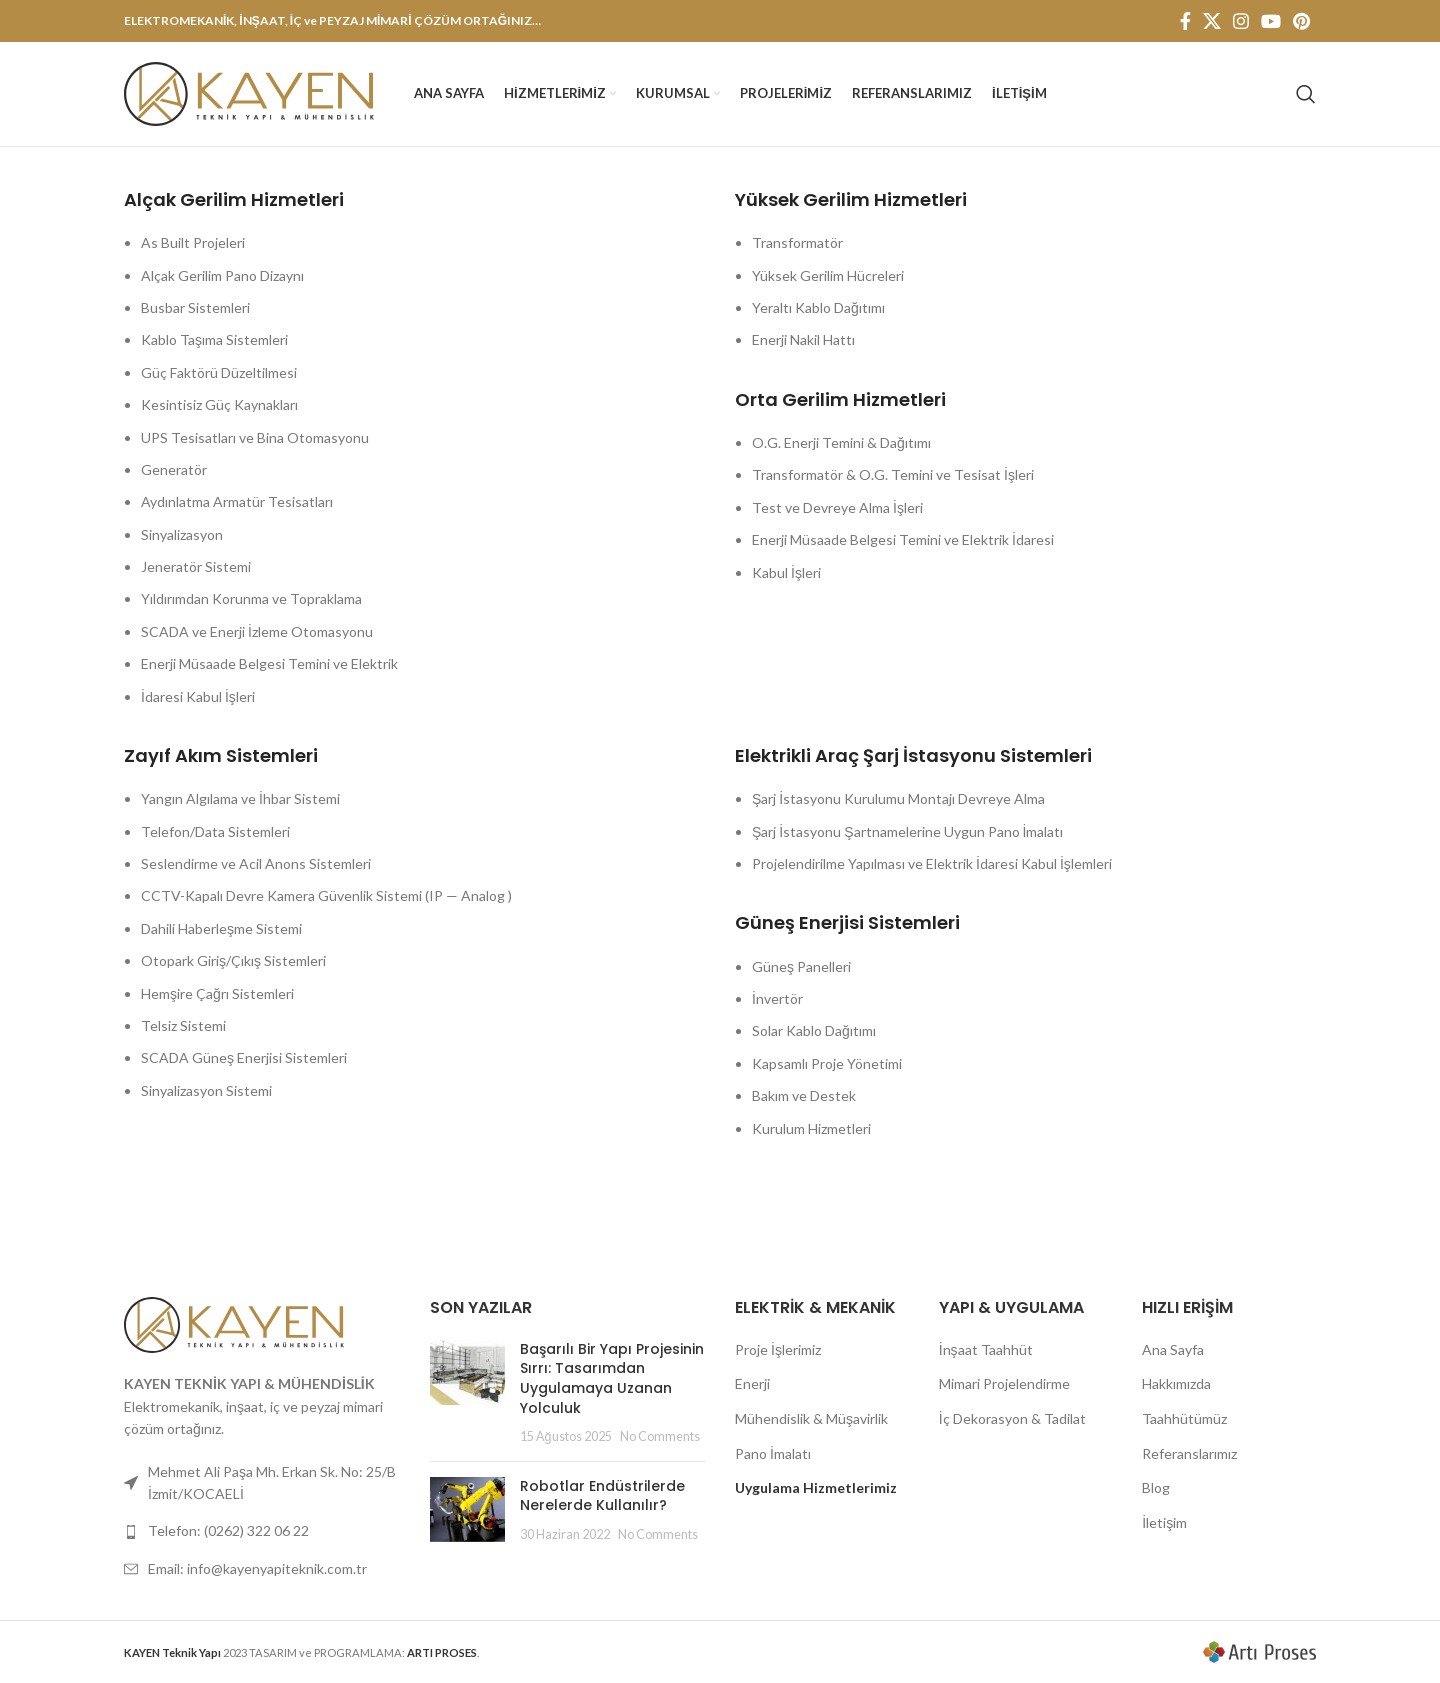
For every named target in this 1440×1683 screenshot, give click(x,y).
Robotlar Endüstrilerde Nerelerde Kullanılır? (602, 1496)
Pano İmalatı (773, 1453)
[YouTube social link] (1271, 21)
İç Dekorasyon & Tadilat (1012, 1418)
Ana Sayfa (1173, 1349)
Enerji (752, 1383)
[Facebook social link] (1185, 21)
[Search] (1306, 94)
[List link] (262, 1531)
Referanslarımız (1189, 1453)
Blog (1156, 1487)
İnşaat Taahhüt (986, 1349)
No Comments (660, 1436)
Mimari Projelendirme (1004, 1383)
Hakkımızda (1176, 1383)
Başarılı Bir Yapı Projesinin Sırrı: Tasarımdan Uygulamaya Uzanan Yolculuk (612, 1378)
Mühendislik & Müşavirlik (811, 1418)
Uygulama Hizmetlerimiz (816, 1487)
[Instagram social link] (1241, 21)
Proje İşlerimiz (778, 1349)
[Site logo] (249, 92)
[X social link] (1212, 21)
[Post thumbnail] (467, 1393)
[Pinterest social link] (1301, 21)
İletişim (1164, 1522)
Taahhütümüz (1184, 1418)
